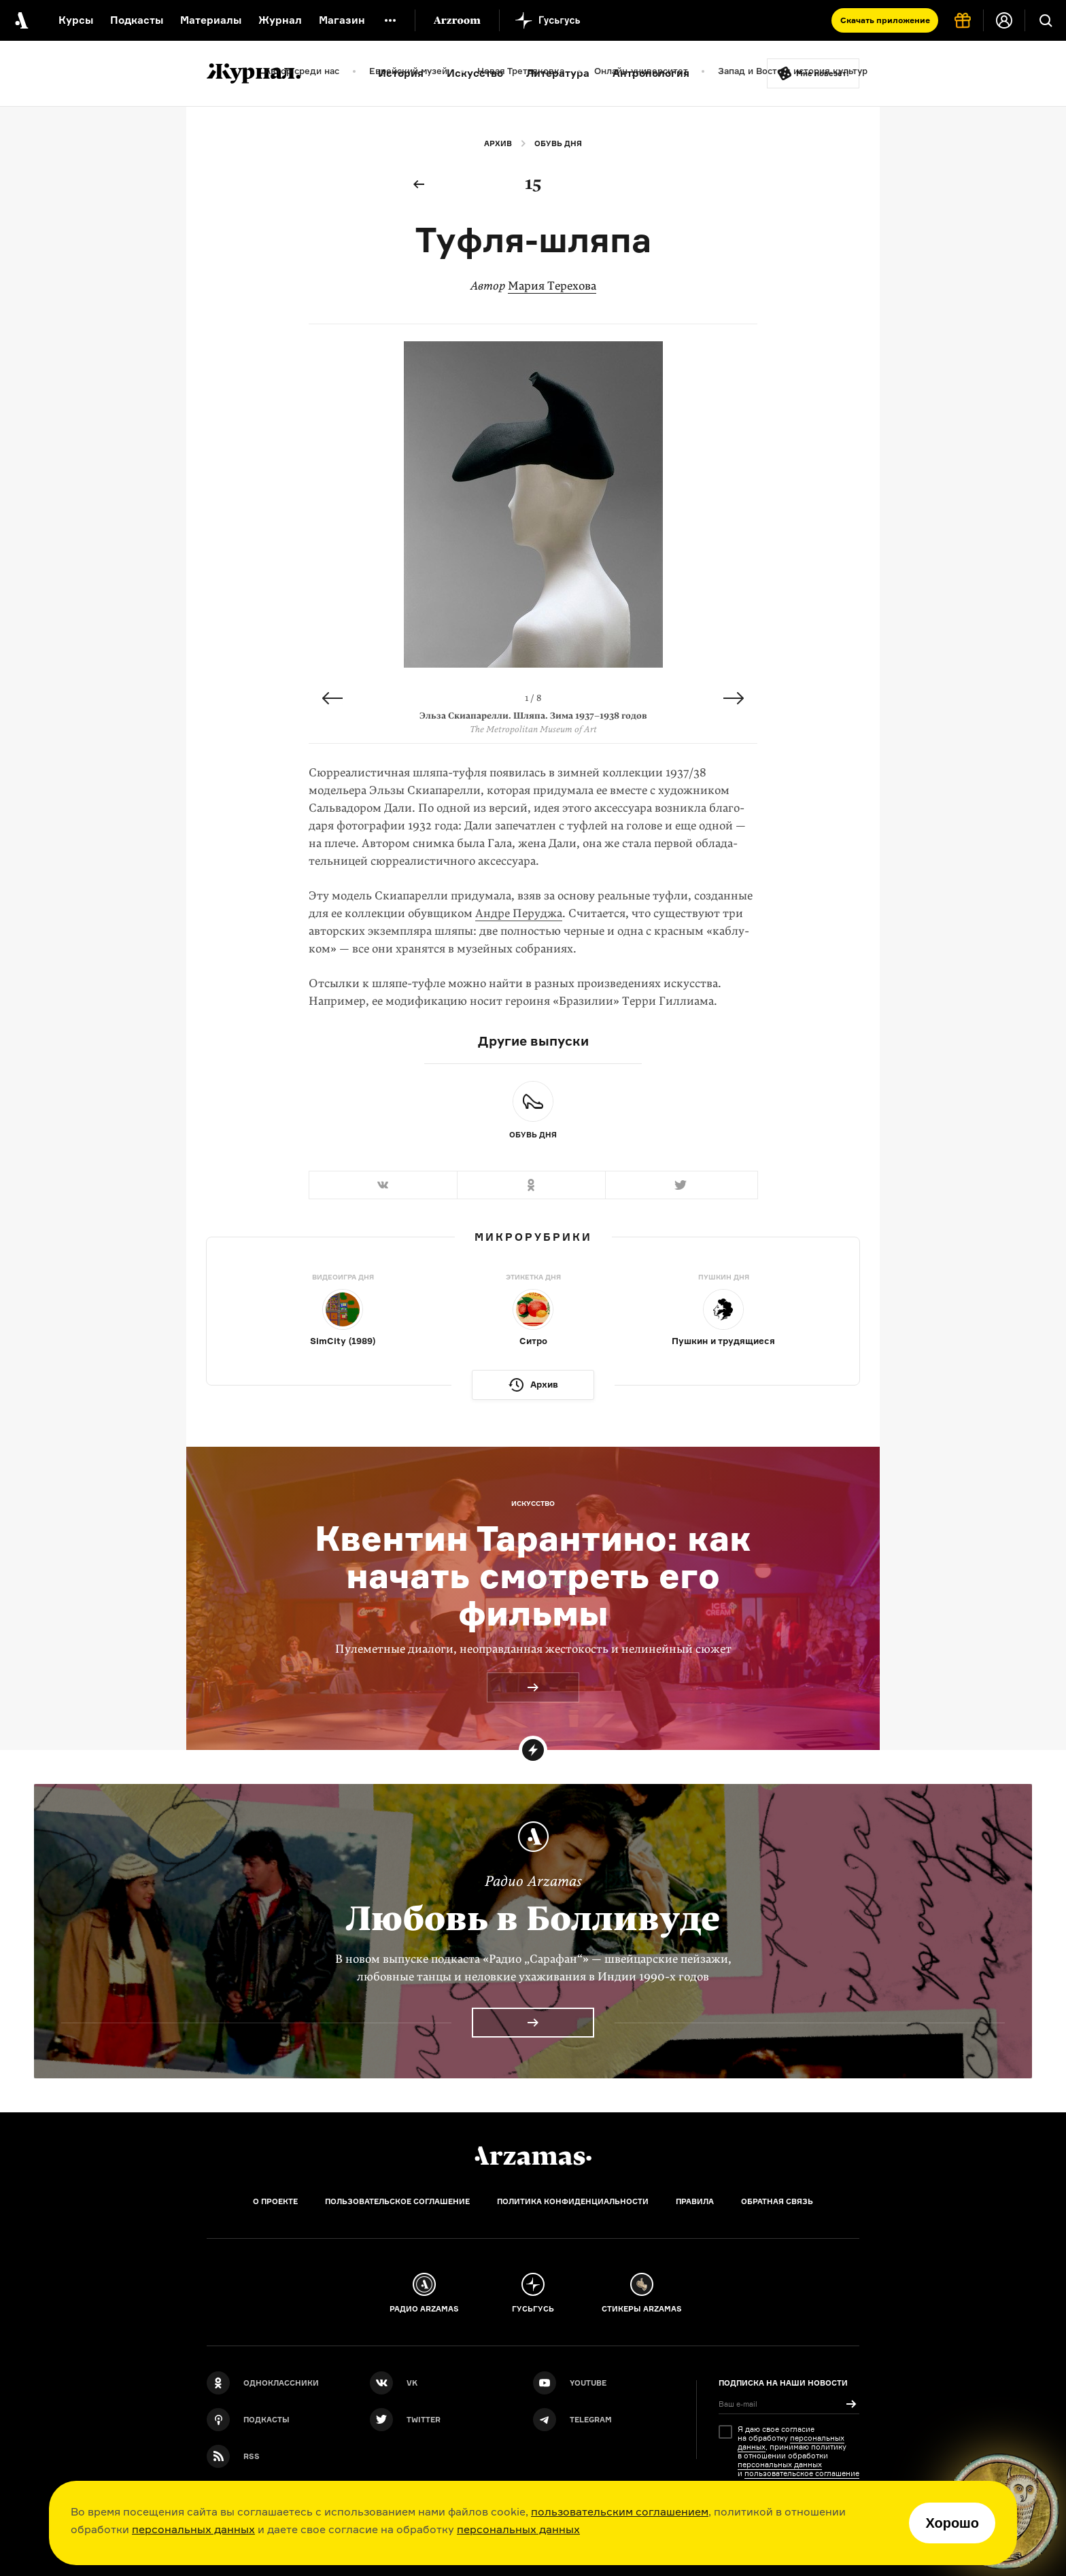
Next (733, 698)
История (401, 73)
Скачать (885, 20)
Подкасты (136, 20)
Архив (498, 143)
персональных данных (193, 2529)
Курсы (75, 20)
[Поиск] (1045, 20)
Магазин (342, 20)
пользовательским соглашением (619, 2511)
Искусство (475, 73)
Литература (557, 73)
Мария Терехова (552, 286)
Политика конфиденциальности (573, 2201)
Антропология (651, 73)
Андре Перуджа (518, 913)
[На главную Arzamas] (20, 20)
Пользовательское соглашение (397, 2201)
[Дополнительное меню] (390, 20)
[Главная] (533, 2155)
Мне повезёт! (822, 73)
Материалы (210, 20)
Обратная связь (777, 2201)
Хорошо (952, 2522)
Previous (332, 698)
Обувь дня (558, 143)
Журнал (280, 20)
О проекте (275, 2201)
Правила (695, 2201)
